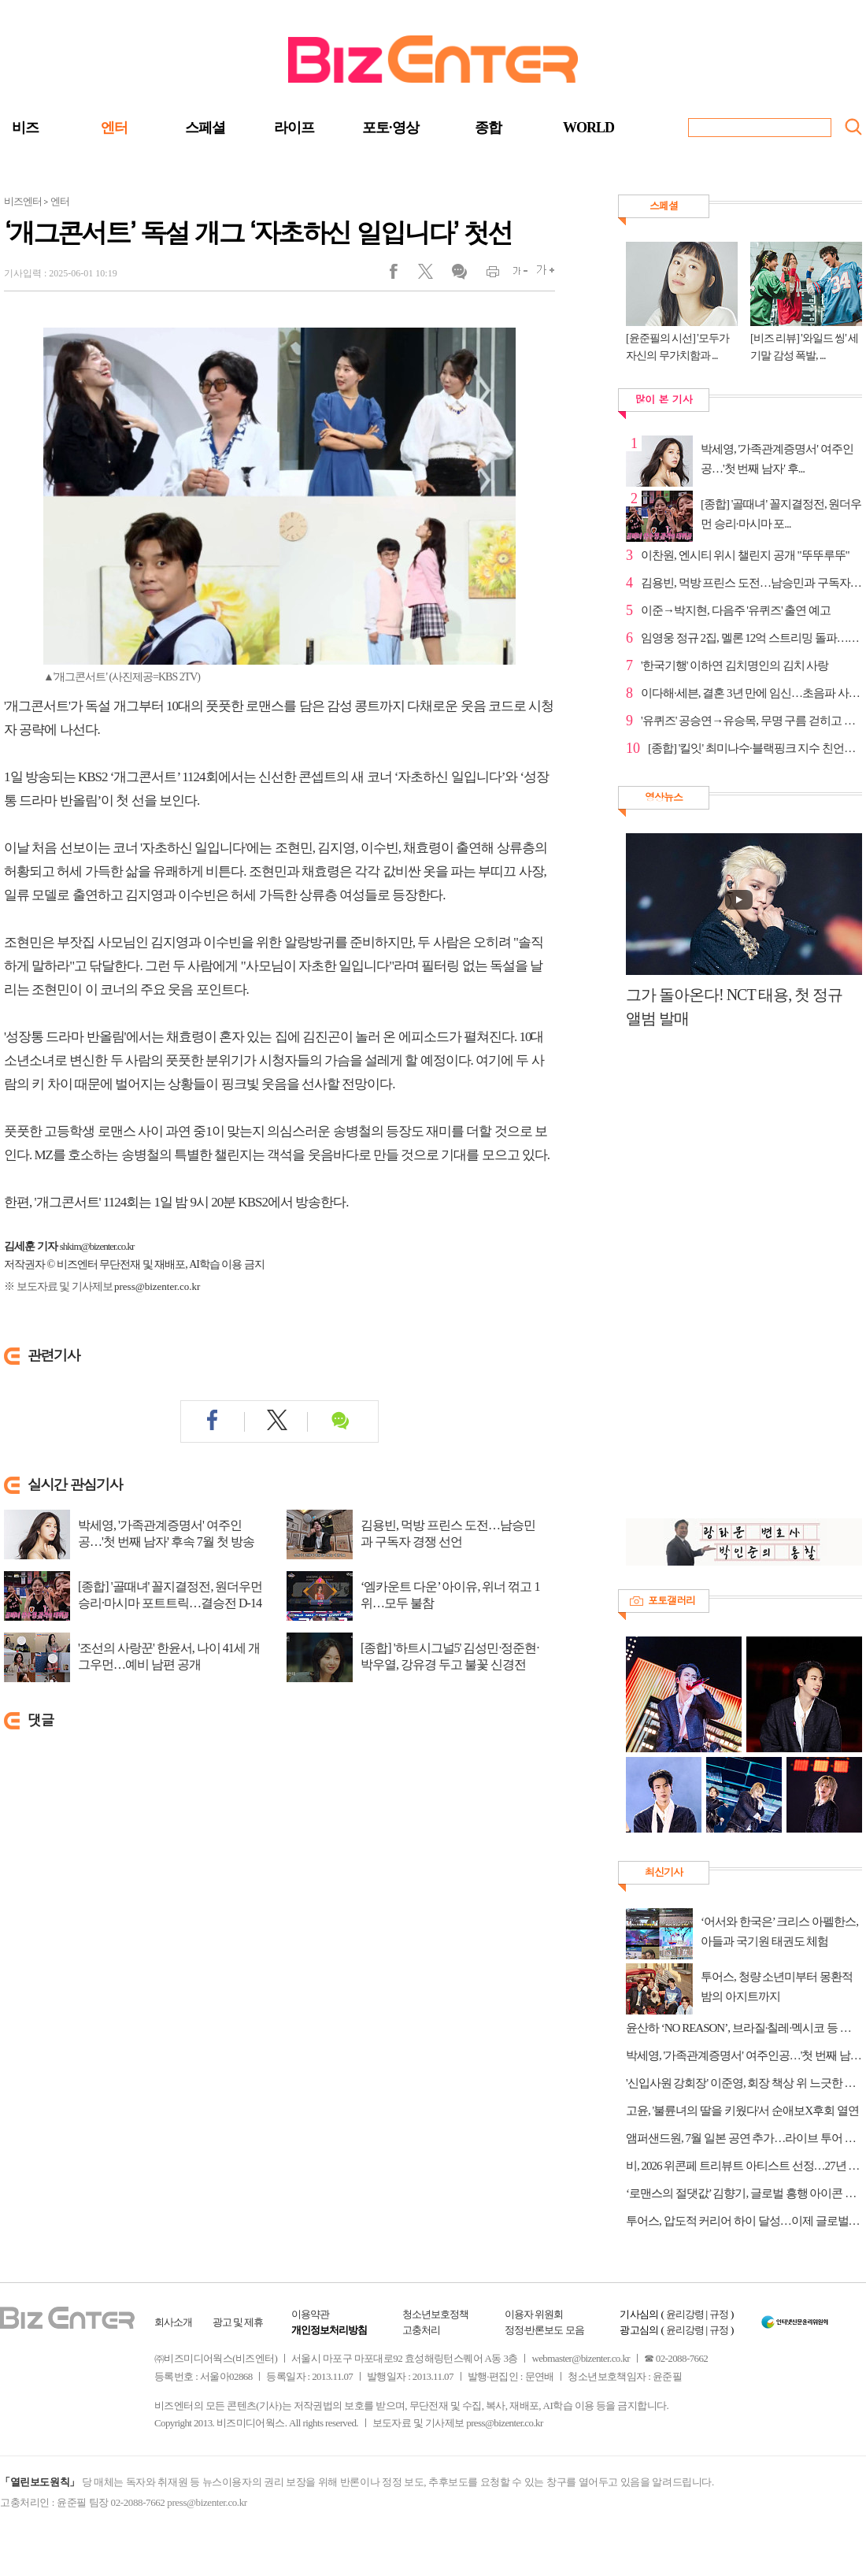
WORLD (588, 127)
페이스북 (403, 275)
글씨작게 (513, 275)
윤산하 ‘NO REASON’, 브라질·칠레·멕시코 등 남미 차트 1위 (744, 2028)
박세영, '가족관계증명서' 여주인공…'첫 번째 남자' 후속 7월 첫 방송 (166, 1533)
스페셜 (205, 127)
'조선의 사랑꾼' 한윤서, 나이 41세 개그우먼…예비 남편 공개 (169, 1656)
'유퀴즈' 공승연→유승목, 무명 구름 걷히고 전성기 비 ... (751, 720)
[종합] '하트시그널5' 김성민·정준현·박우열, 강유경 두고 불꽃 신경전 (449, 1656)
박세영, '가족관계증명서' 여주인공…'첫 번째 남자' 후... (777, 459)
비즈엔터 (23, 201)
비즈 (25, 127)
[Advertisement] (714, 1282)
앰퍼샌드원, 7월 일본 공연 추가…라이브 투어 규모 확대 (744, 2138)
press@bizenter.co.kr (157, 1286)
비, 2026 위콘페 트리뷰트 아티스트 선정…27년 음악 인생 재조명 (744, 2165)
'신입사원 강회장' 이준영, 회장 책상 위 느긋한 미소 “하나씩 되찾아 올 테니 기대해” (744, 2083)
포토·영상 (390, 127)
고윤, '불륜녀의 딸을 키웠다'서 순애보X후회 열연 (742, 2110)
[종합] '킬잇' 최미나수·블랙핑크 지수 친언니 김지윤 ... (755, 748)
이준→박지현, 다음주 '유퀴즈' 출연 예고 (736, 610)
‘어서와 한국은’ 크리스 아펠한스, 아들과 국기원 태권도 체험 (779, 1931)
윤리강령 (685, 2314)
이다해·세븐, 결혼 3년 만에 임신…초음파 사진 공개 (751, 693)
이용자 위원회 (534, 2314)
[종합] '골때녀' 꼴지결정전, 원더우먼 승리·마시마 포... (781, 514)
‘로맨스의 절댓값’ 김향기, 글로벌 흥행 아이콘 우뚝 (744, 2193)
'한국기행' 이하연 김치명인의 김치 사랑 (734, 665)
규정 (718, 2314)
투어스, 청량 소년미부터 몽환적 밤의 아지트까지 (777, 1986)
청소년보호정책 (435, 2314)
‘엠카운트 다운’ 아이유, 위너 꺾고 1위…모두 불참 (450, 1595)
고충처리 (421, 2330)
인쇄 (486, 275)
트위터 (431, 275)
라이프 (294, 127)
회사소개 (173, 2322)
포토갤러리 (671, 1599)
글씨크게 (541, 275)
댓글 (458, 275)
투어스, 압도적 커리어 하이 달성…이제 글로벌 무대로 (744, 2221)
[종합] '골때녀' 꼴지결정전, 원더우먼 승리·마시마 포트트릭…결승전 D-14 (170, 1595)
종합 (488, 127)
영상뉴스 (664, 796)
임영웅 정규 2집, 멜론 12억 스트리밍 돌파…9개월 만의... (751, 638)
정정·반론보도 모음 (544, 2330)
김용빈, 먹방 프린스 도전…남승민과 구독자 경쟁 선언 (448, 1533)
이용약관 (310, 2314)
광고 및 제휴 (238, 2322)
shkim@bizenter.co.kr (97, 1246)
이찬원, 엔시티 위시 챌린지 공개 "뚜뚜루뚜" (745, 555)
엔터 (114, 127)
